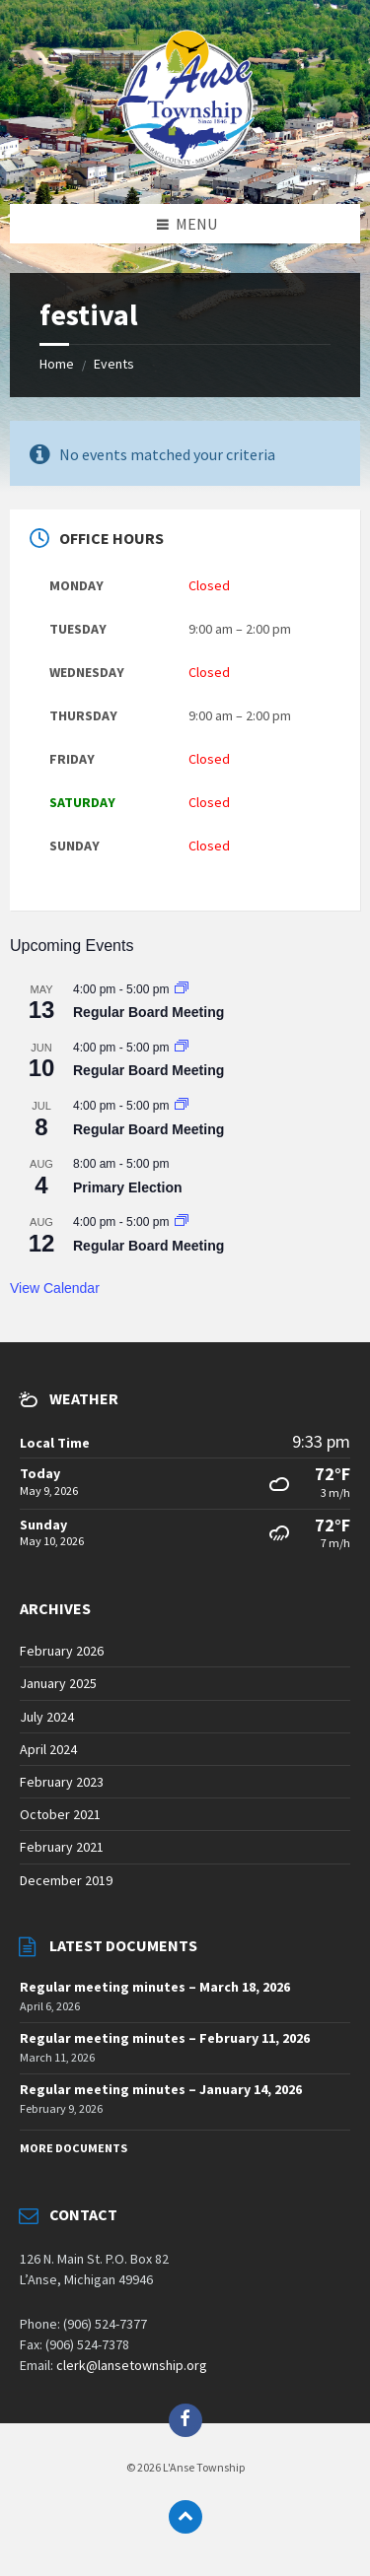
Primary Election (128, 1187)
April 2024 (48, 1749)
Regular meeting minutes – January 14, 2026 (161, 2089)
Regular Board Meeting (148, 1012)
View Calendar (55, 1288)
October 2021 (60, 1814)
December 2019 (66, 1880)
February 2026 (62, 1651)
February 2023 (62, 1782)
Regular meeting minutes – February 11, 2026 (165, 2038)
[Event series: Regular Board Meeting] (181, 989)
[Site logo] (185, 164)
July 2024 (47, 1717)
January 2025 (58, 1683)
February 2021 (62, 1847)
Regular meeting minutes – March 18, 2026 (155, 1987)
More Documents (73, 2147)
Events (114, 364)
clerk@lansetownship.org (131, 2365)
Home (56, 364)
